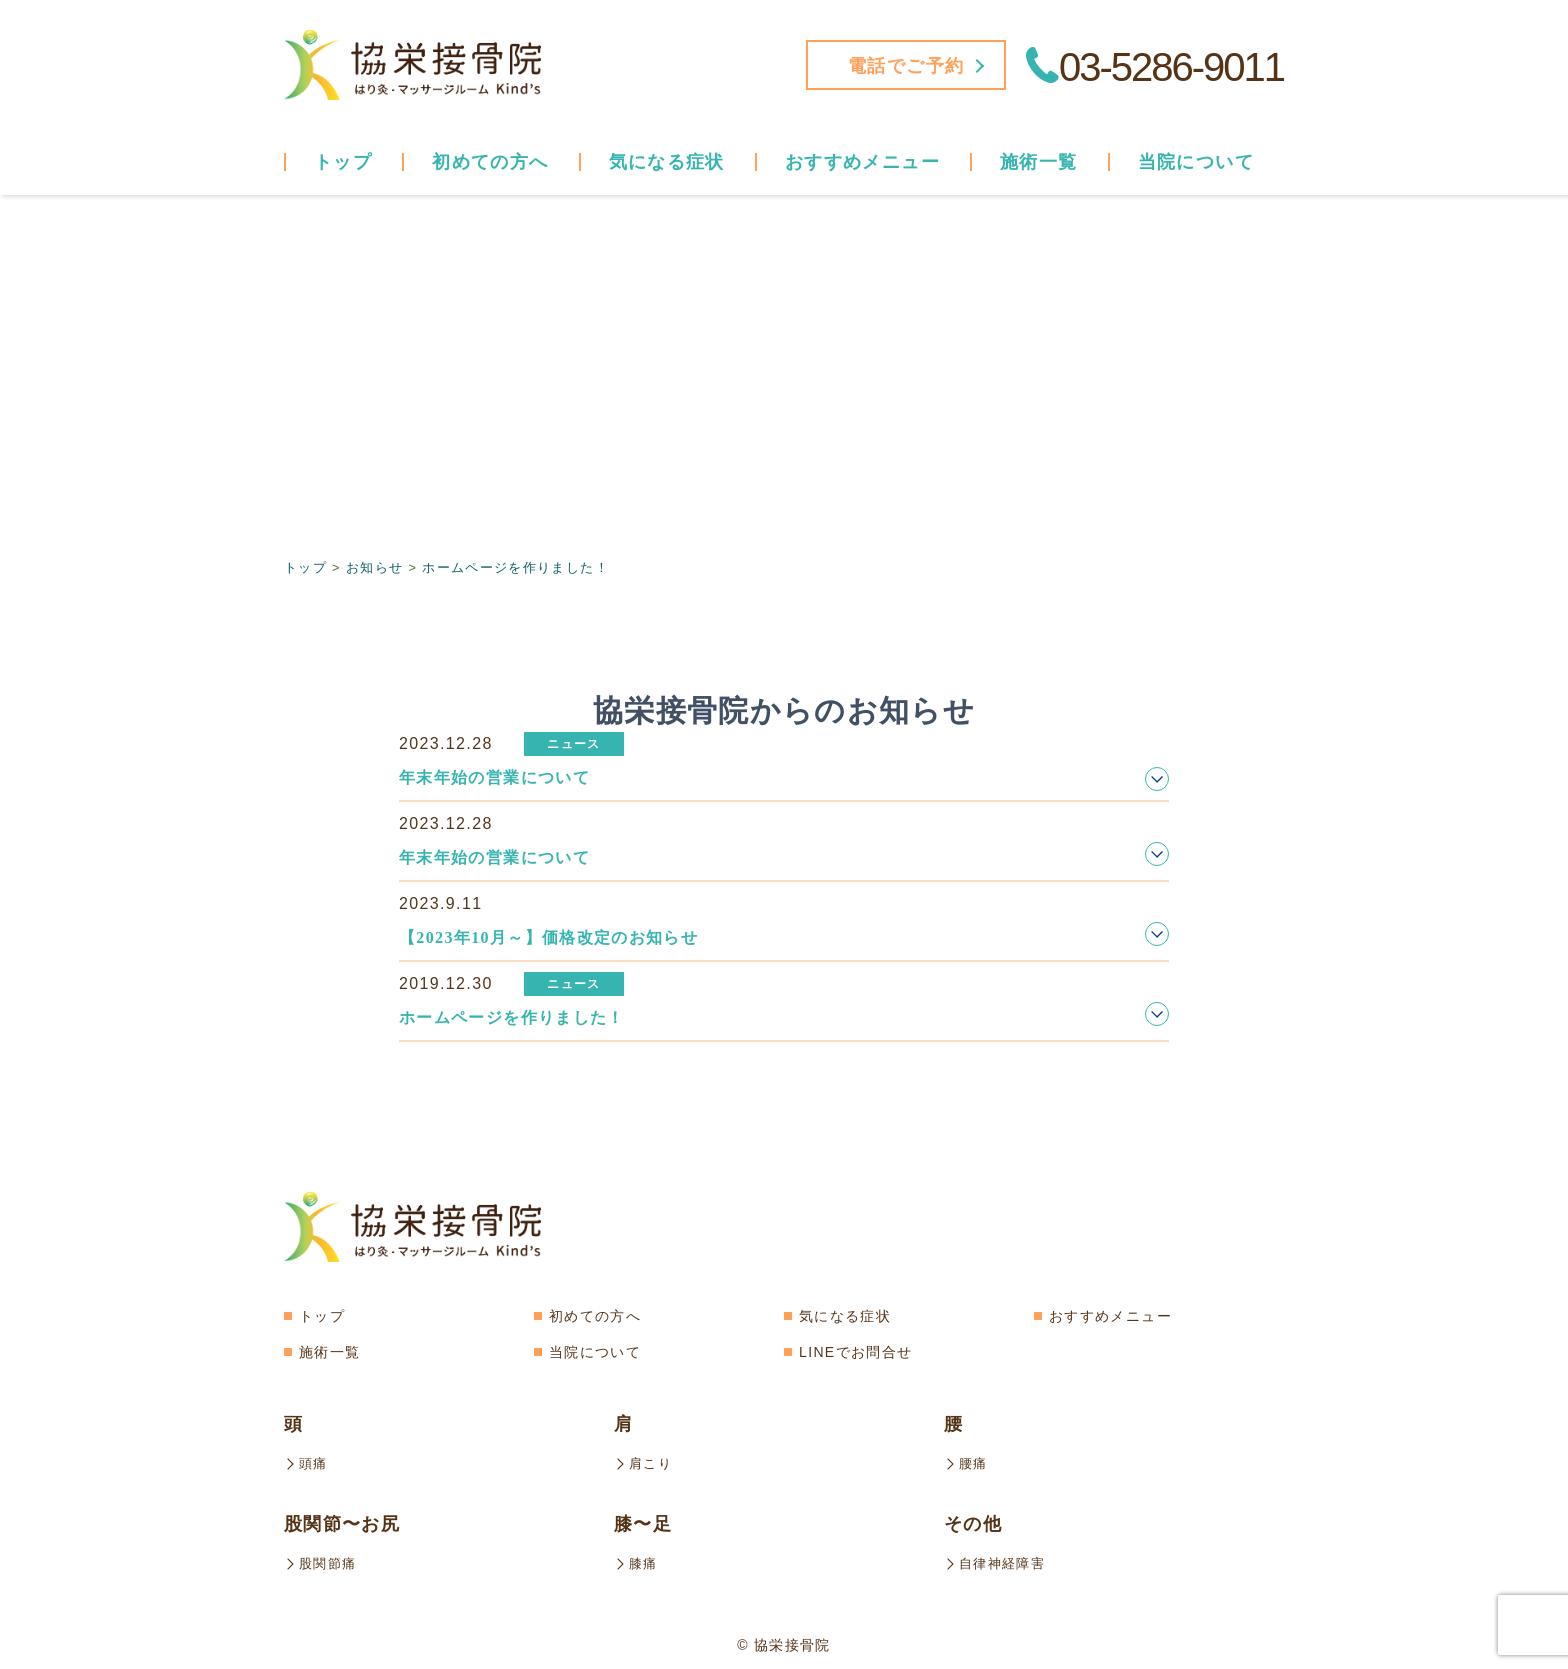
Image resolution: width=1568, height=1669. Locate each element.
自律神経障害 (997, 1561)
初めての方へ (490, 162)
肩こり (644, 1462)
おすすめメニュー (1110, 1315)
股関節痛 (322, 1561)
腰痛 (967, 1462)
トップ (343, 162)
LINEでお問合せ (855, 1351)
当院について (595, 1351)
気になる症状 (845, 1315)
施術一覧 (329, 1351)
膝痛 (637, 1561)
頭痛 (307, 1462)
